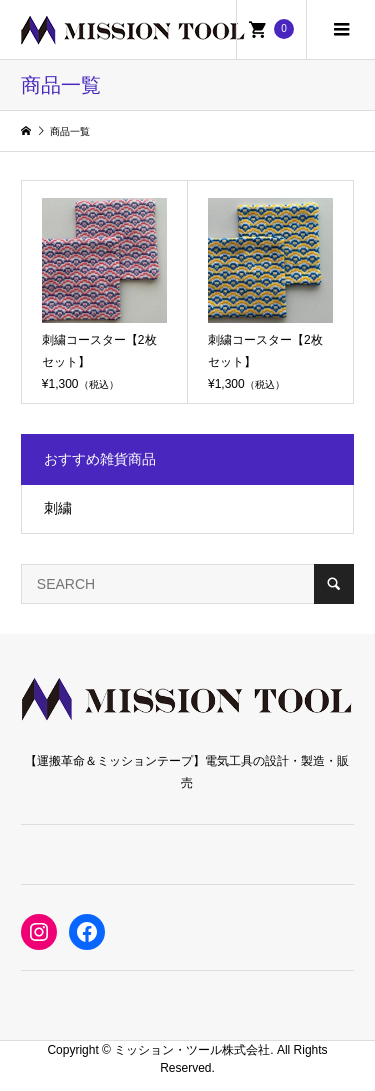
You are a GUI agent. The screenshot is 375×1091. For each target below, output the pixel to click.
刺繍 (58, 508)
